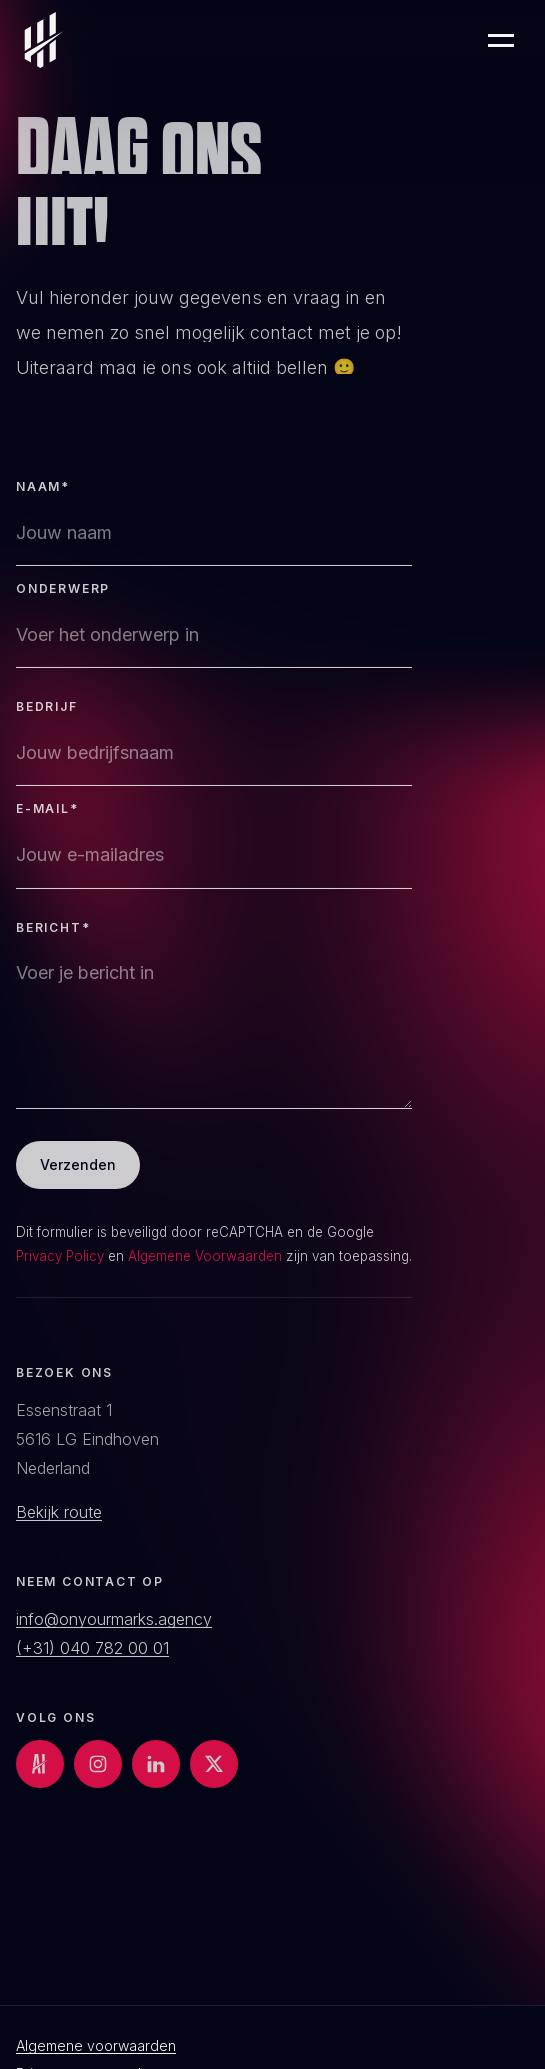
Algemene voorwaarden (96, 2046)
